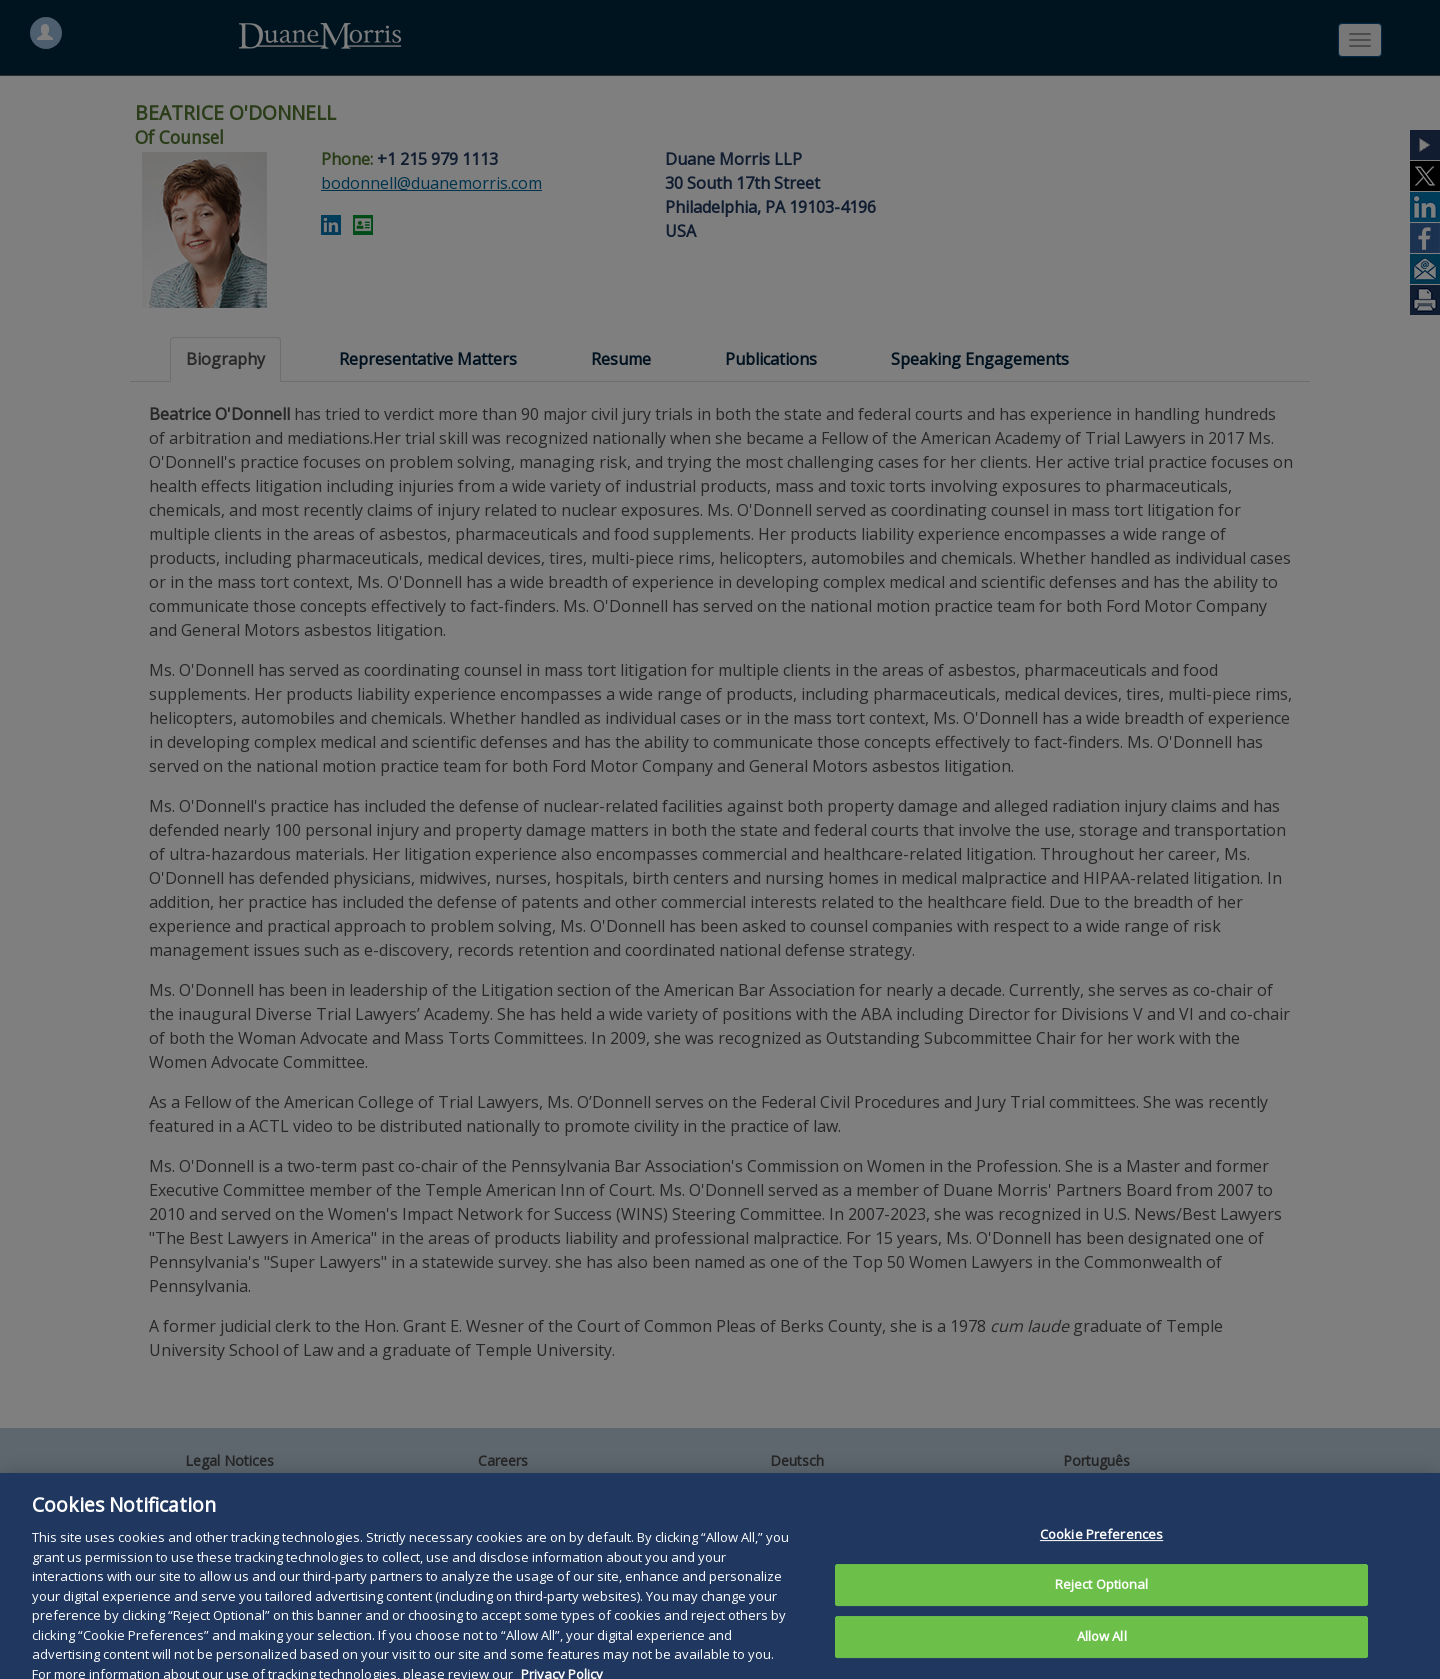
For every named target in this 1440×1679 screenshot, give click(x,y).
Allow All (1102, 1650)
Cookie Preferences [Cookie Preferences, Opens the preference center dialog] (1101, 1548)
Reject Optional (1102, 1599)
